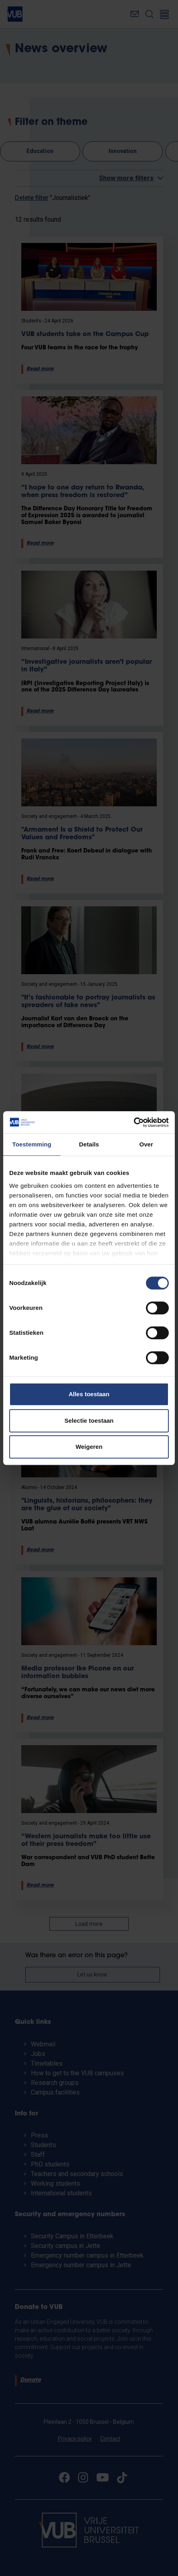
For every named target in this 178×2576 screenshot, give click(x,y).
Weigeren (88, 1446)
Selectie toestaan (89, 1420)
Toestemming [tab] (32, 1144)
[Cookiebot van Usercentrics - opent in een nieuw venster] (134, 1122)
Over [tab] (146, 1144)
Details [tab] (89, 1144)
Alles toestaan (89, 1394)
